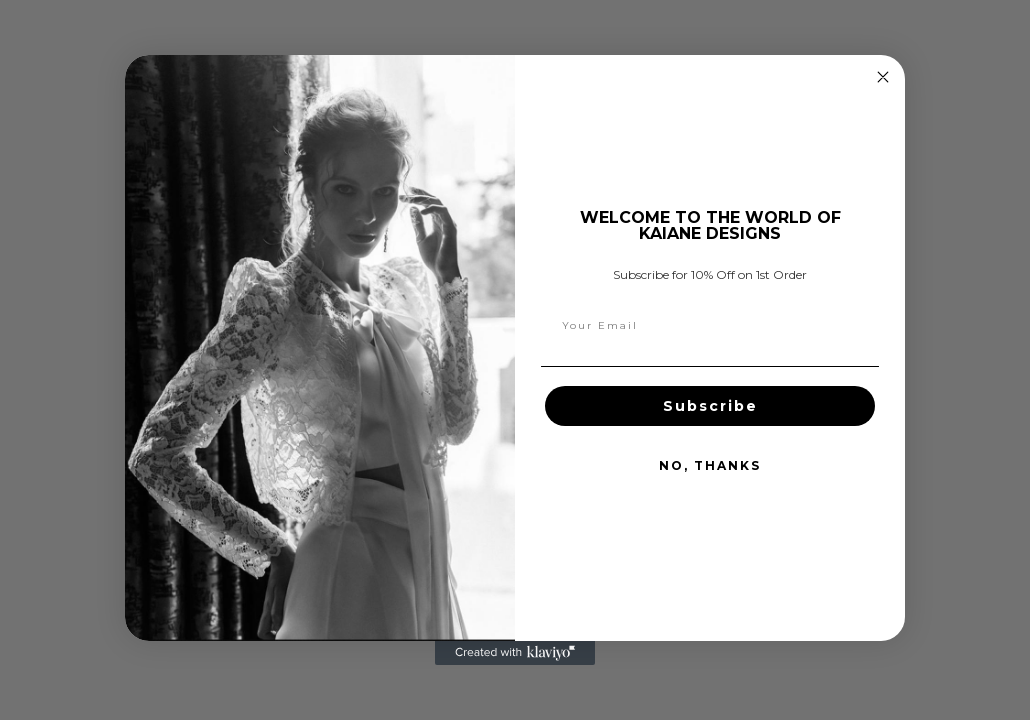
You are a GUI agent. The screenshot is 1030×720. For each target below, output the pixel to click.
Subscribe (710, 406)
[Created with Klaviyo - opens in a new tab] (515, 653)
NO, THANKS (710, 465)
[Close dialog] (883, 77)
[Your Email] (710, 326)
